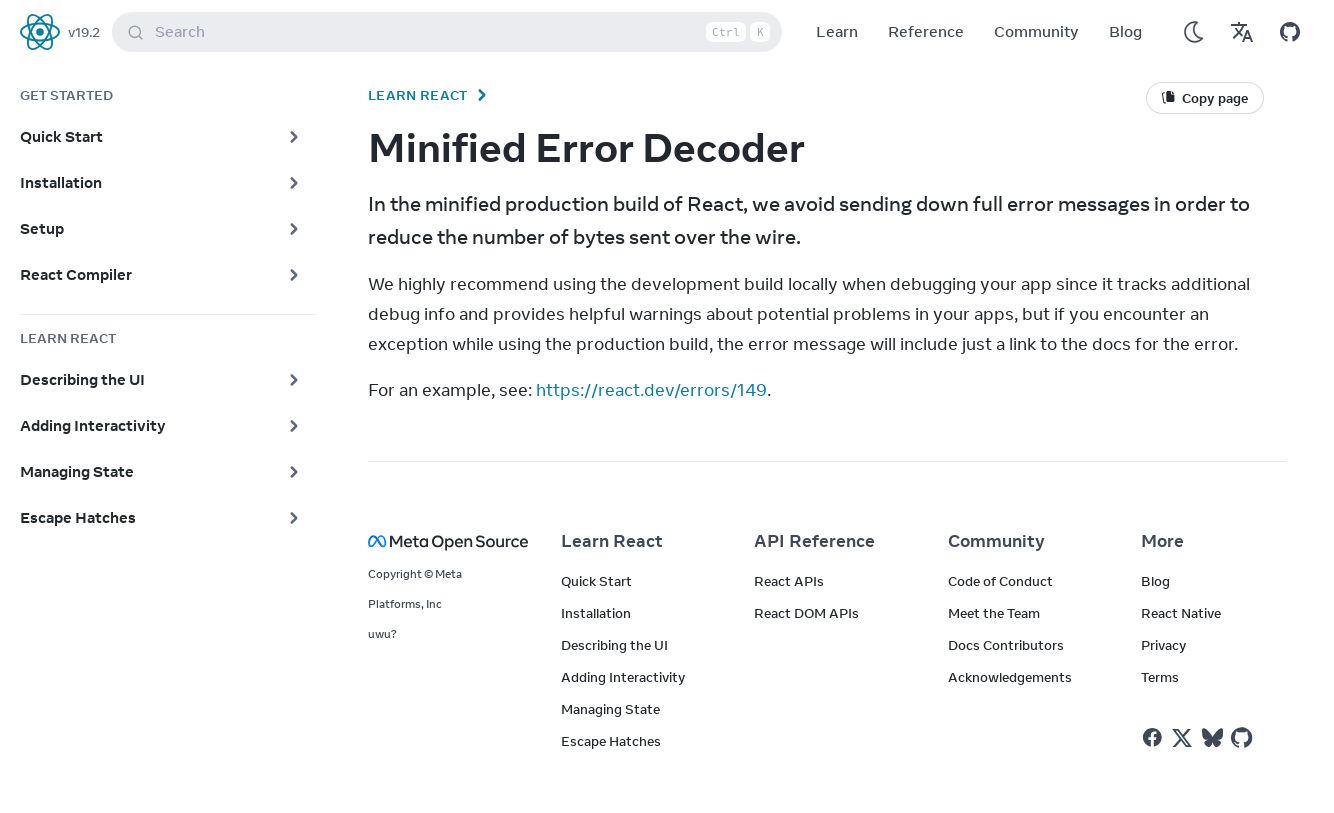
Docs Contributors (1006, 645)
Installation (596, 613)
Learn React (418, 95)
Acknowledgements (1010, 677)
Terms (1160, 677)
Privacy (1163, 645)
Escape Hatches (611, 741)
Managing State (610, 709)
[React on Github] (1244, 738)
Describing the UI (614, 645)
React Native (1181, 613)
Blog (1125, 31)
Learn (837, 31)
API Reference (814, 541)
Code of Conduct (1000, 581)
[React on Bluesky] (1212, 737)
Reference (926, 31)
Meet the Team (994, 613)
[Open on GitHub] (1290, 32)
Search (451, 32)
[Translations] (1242, 32)
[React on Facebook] (1152, 737)
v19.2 (84, 32)
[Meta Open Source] (440, 541)
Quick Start (596, 581)
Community (1036, 31)
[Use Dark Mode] (1194, 32)
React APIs (789, 581)
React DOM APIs (806, 613)
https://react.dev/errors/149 (651, 390)
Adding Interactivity (623, 677)
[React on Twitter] (1182, 738)
